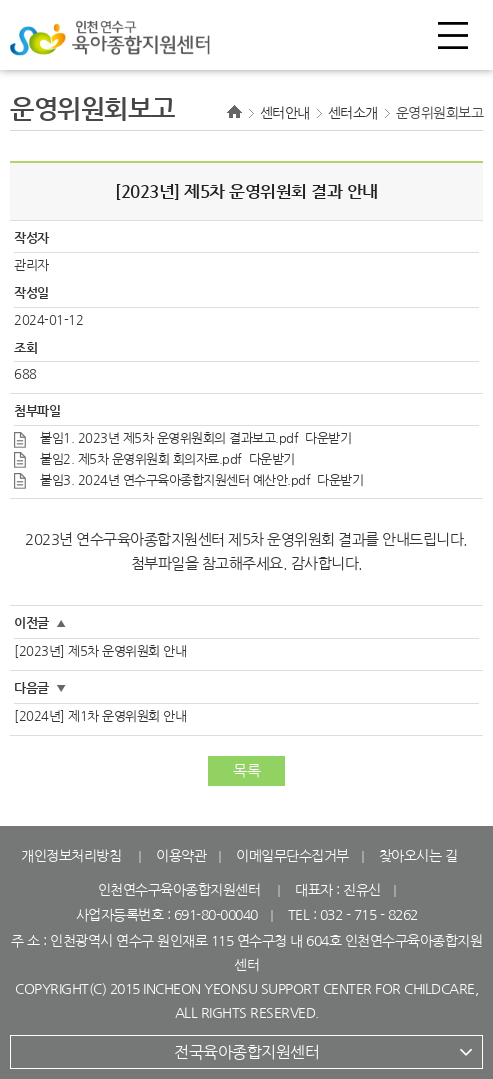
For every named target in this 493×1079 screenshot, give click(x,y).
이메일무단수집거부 (292, 856)
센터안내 (285, 113)
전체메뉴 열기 (453, 35)
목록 (246, 770)
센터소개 (353, 113)
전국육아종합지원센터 (246, 1052)
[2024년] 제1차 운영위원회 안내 (100, 716)
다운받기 (328, 438)
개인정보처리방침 (71, 856)
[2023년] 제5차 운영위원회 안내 (100, 651)
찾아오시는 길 (418, 856)
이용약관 (181, 856)
